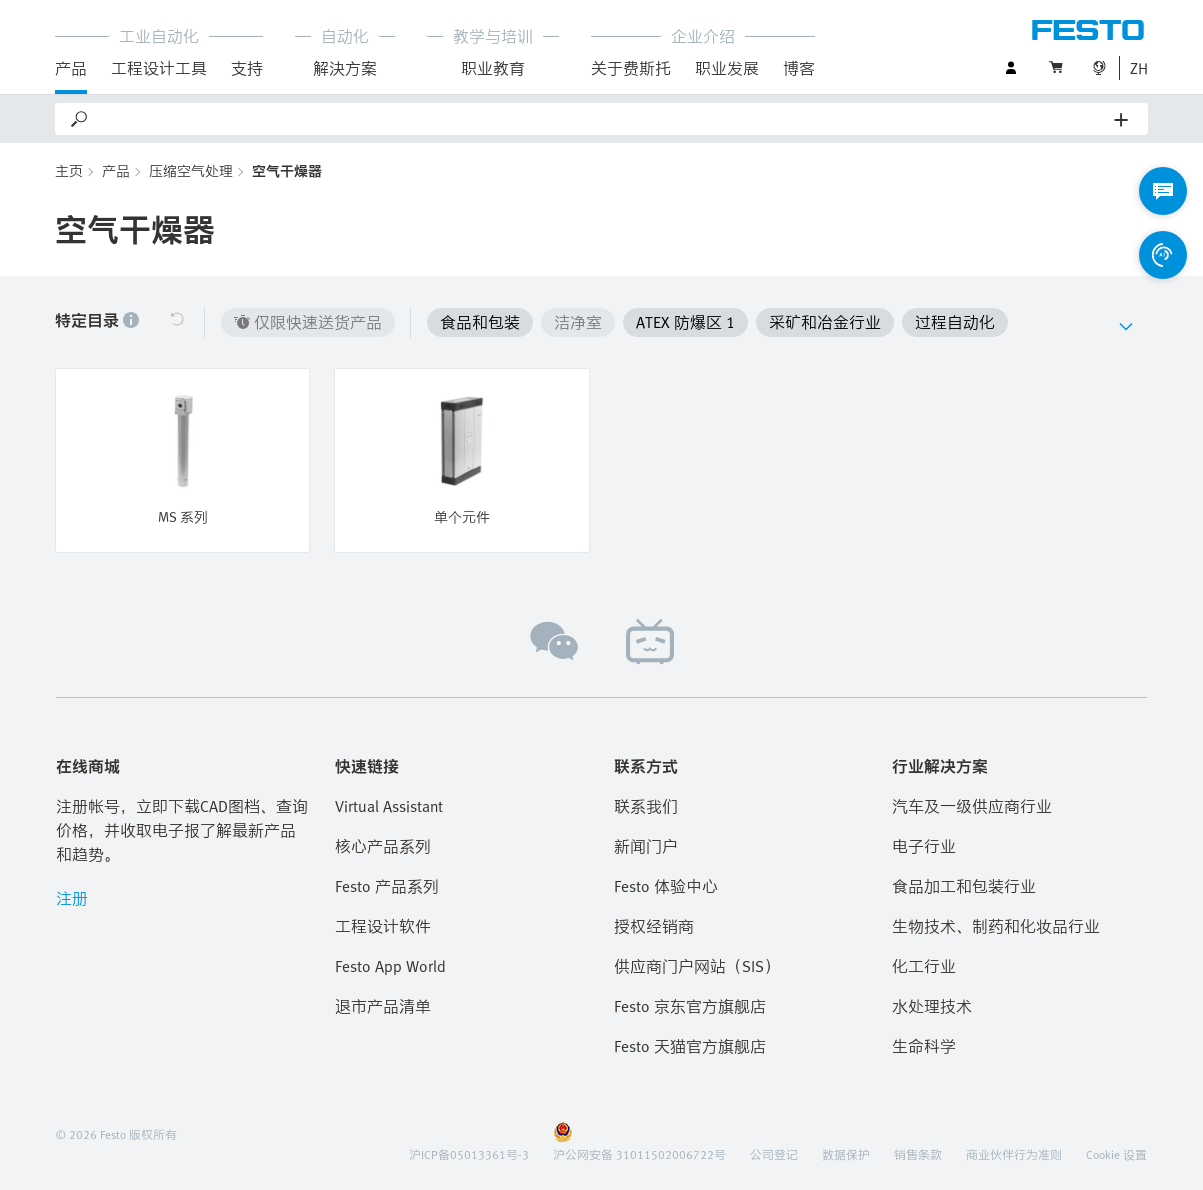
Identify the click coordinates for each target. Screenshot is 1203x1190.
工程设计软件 (383, 926)
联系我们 (646, 806)
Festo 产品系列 (387, 886)
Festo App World (390, 966)
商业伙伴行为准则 (1014, 1154)
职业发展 (727, 68)
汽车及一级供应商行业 (972, 806)
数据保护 (846, 1154)
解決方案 (345, 68)
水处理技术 (932, 1006)
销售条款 (918, 1154)
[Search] (602, 119)
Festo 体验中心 (666, 886)
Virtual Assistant (389, 806)
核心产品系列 (383, 846)
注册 (72, 898)
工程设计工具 (159, 68)
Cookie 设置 (1116, 1154)
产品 (71, 68)
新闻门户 (646, 846)
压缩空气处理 (191, 170)
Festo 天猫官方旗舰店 (690, 1046)
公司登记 (774, 1154)
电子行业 (924, 846)
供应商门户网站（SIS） (697, 966)
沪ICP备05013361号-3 (469, 1154)
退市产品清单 (383, 1006)
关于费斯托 (631, 68)
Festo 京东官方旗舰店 (690, 1006)
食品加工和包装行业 (964, 886)
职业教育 (493, 68)
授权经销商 (654, 926)
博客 (799, 68)
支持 (247, 68)
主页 (69, 170)
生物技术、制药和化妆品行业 (996, 926)
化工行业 (924, 966)
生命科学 (924, 1046)
